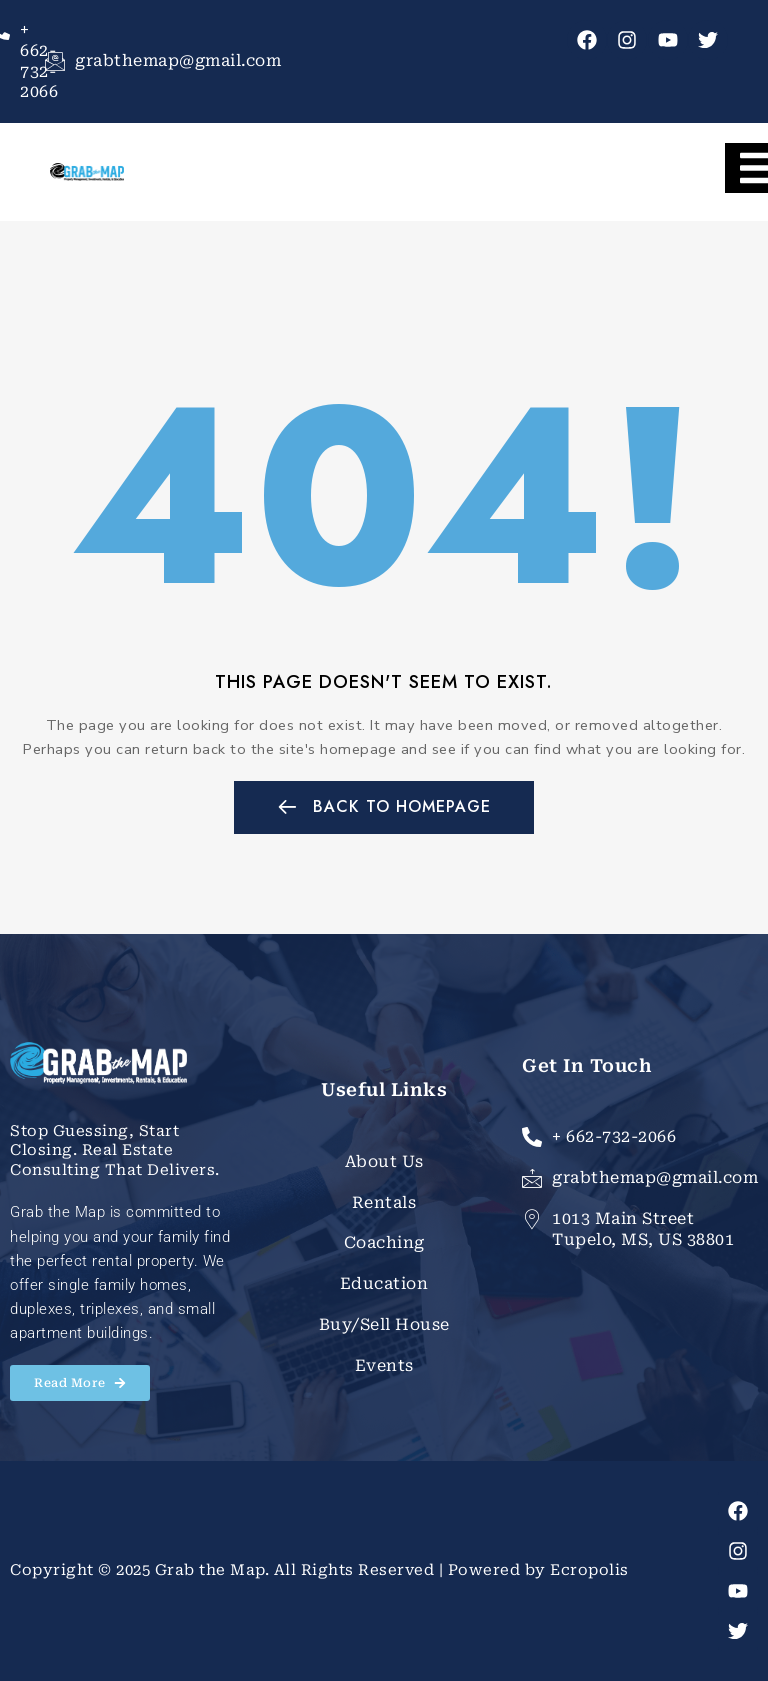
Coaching (384, 1242)
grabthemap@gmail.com (178, 60)
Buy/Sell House (384, 1324)
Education (384, 1283)
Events (384, 1365)
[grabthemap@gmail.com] (55, 61)
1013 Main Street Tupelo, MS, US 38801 (643, 1229)
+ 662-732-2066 (614, 1136)
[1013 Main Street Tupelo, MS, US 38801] (532, 1219)
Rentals (384, 1202)
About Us (384, 1161)
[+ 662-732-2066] (532, 1137)
